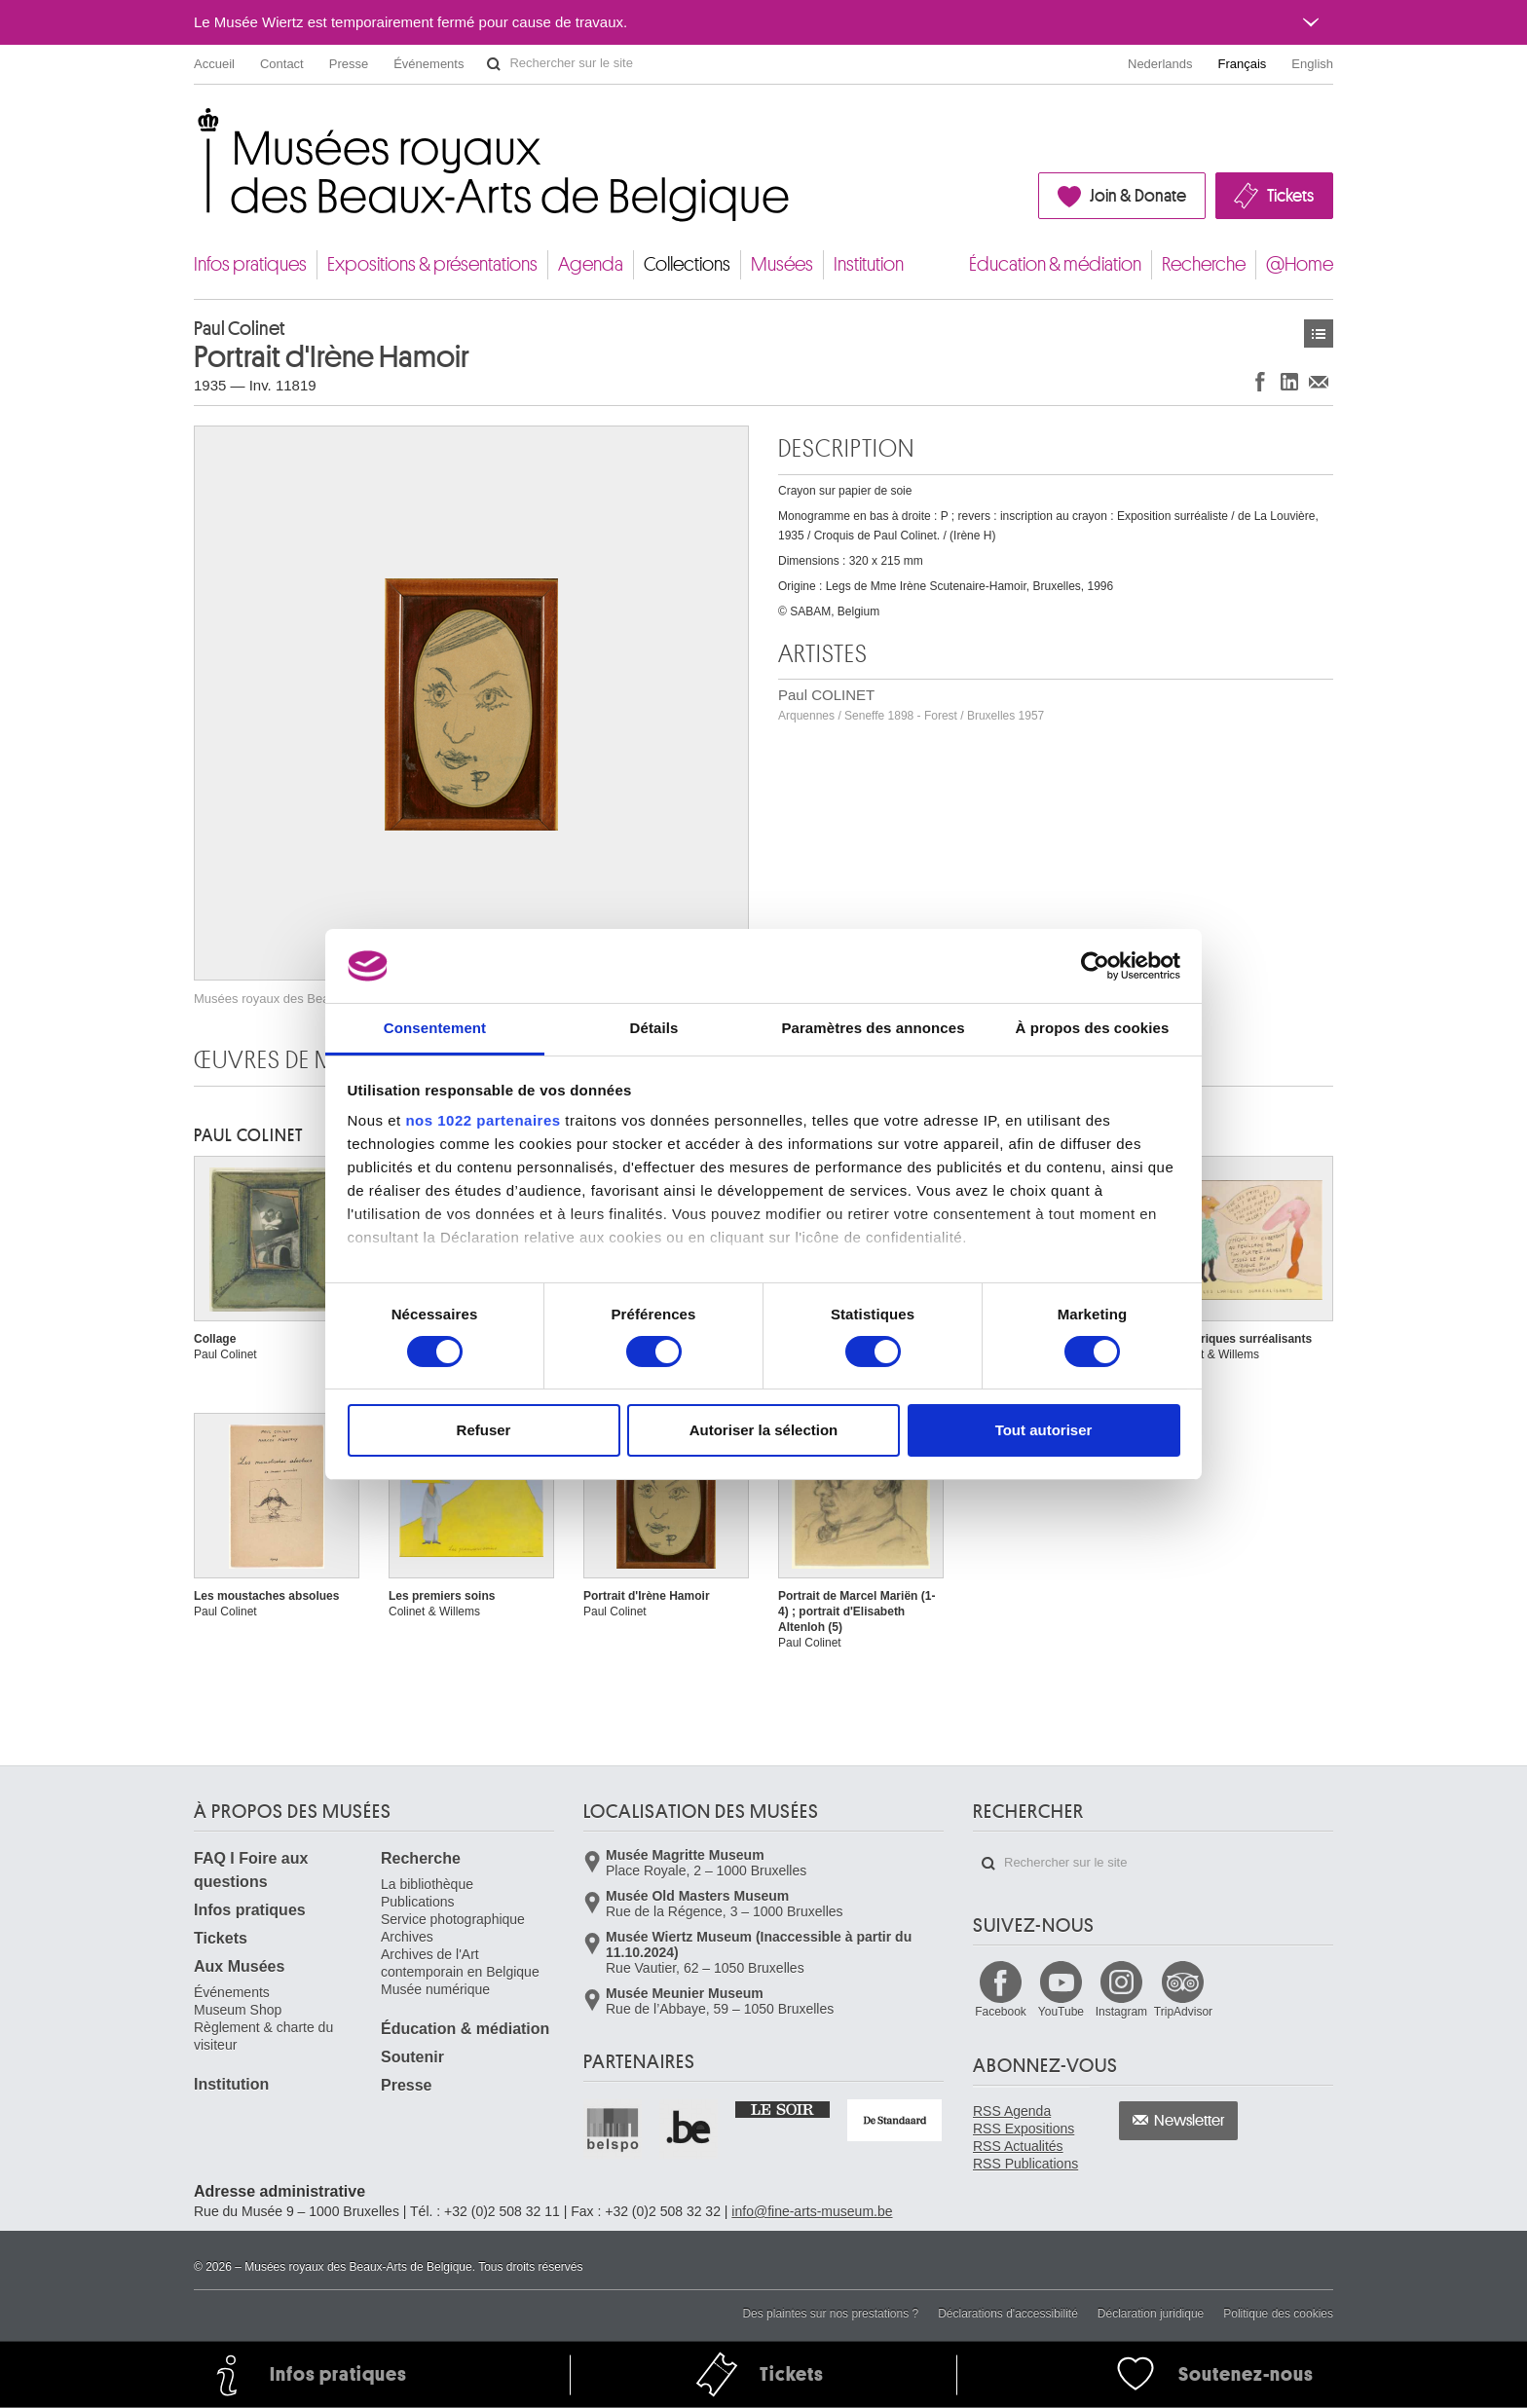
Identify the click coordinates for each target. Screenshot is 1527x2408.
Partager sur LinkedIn (1289, 381)
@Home (1299, 264)
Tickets (1290, 195)
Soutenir (412, 2057)
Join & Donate (1138, 195)
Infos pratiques (250, 264)
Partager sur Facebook (1260, 381)
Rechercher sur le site (493, 64)
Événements (428, 63)
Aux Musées (239, 1966)
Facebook (1000, 2012)
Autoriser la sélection (763, 1430)
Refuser (484, 1430)
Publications (418, 1901)
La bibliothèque (427, 1884)
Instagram (1121, 2012)
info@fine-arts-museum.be (811, 2211)
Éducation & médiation (1055, 264)
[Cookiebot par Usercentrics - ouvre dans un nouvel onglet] (1095, 966)
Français (1242, 63)
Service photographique (453, 1919)
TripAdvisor (1183, 2012)
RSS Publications (1025, 2163)
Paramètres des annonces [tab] (872, 1027)
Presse (348, 63)
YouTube (1061, 2012)
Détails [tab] (654, 1027)
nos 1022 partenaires (482, 1120)
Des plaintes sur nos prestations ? (830, 2313)
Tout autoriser (1044, 1430)
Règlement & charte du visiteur (263, 2036)
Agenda (590, 264)
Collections (687, 264)
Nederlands (1160, 63)
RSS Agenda (1012, 2111)
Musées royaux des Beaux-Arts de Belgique (195, 126)
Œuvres (1318, 333)
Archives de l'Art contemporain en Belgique (460, 1963)
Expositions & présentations (432, 264)
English (1312, 63)
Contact (282, 63)
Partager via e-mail (1318, 381)
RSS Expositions (1023, 2128)
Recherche (1204, 264)
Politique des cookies (1278, 2313)
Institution (869, 264)
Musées (782, 264)
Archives (407, 1937)
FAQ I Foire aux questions (251, 1870)
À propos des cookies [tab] (1093, 1027)
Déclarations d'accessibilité (1008, 2313)
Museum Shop (237, 2010)
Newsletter (1189, 2121)
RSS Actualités (1018, 2146)
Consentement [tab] (435, 1027)
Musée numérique (435, 1989)
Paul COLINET (911, 704)
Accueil (214, 63)
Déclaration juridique (1151, 2313)
